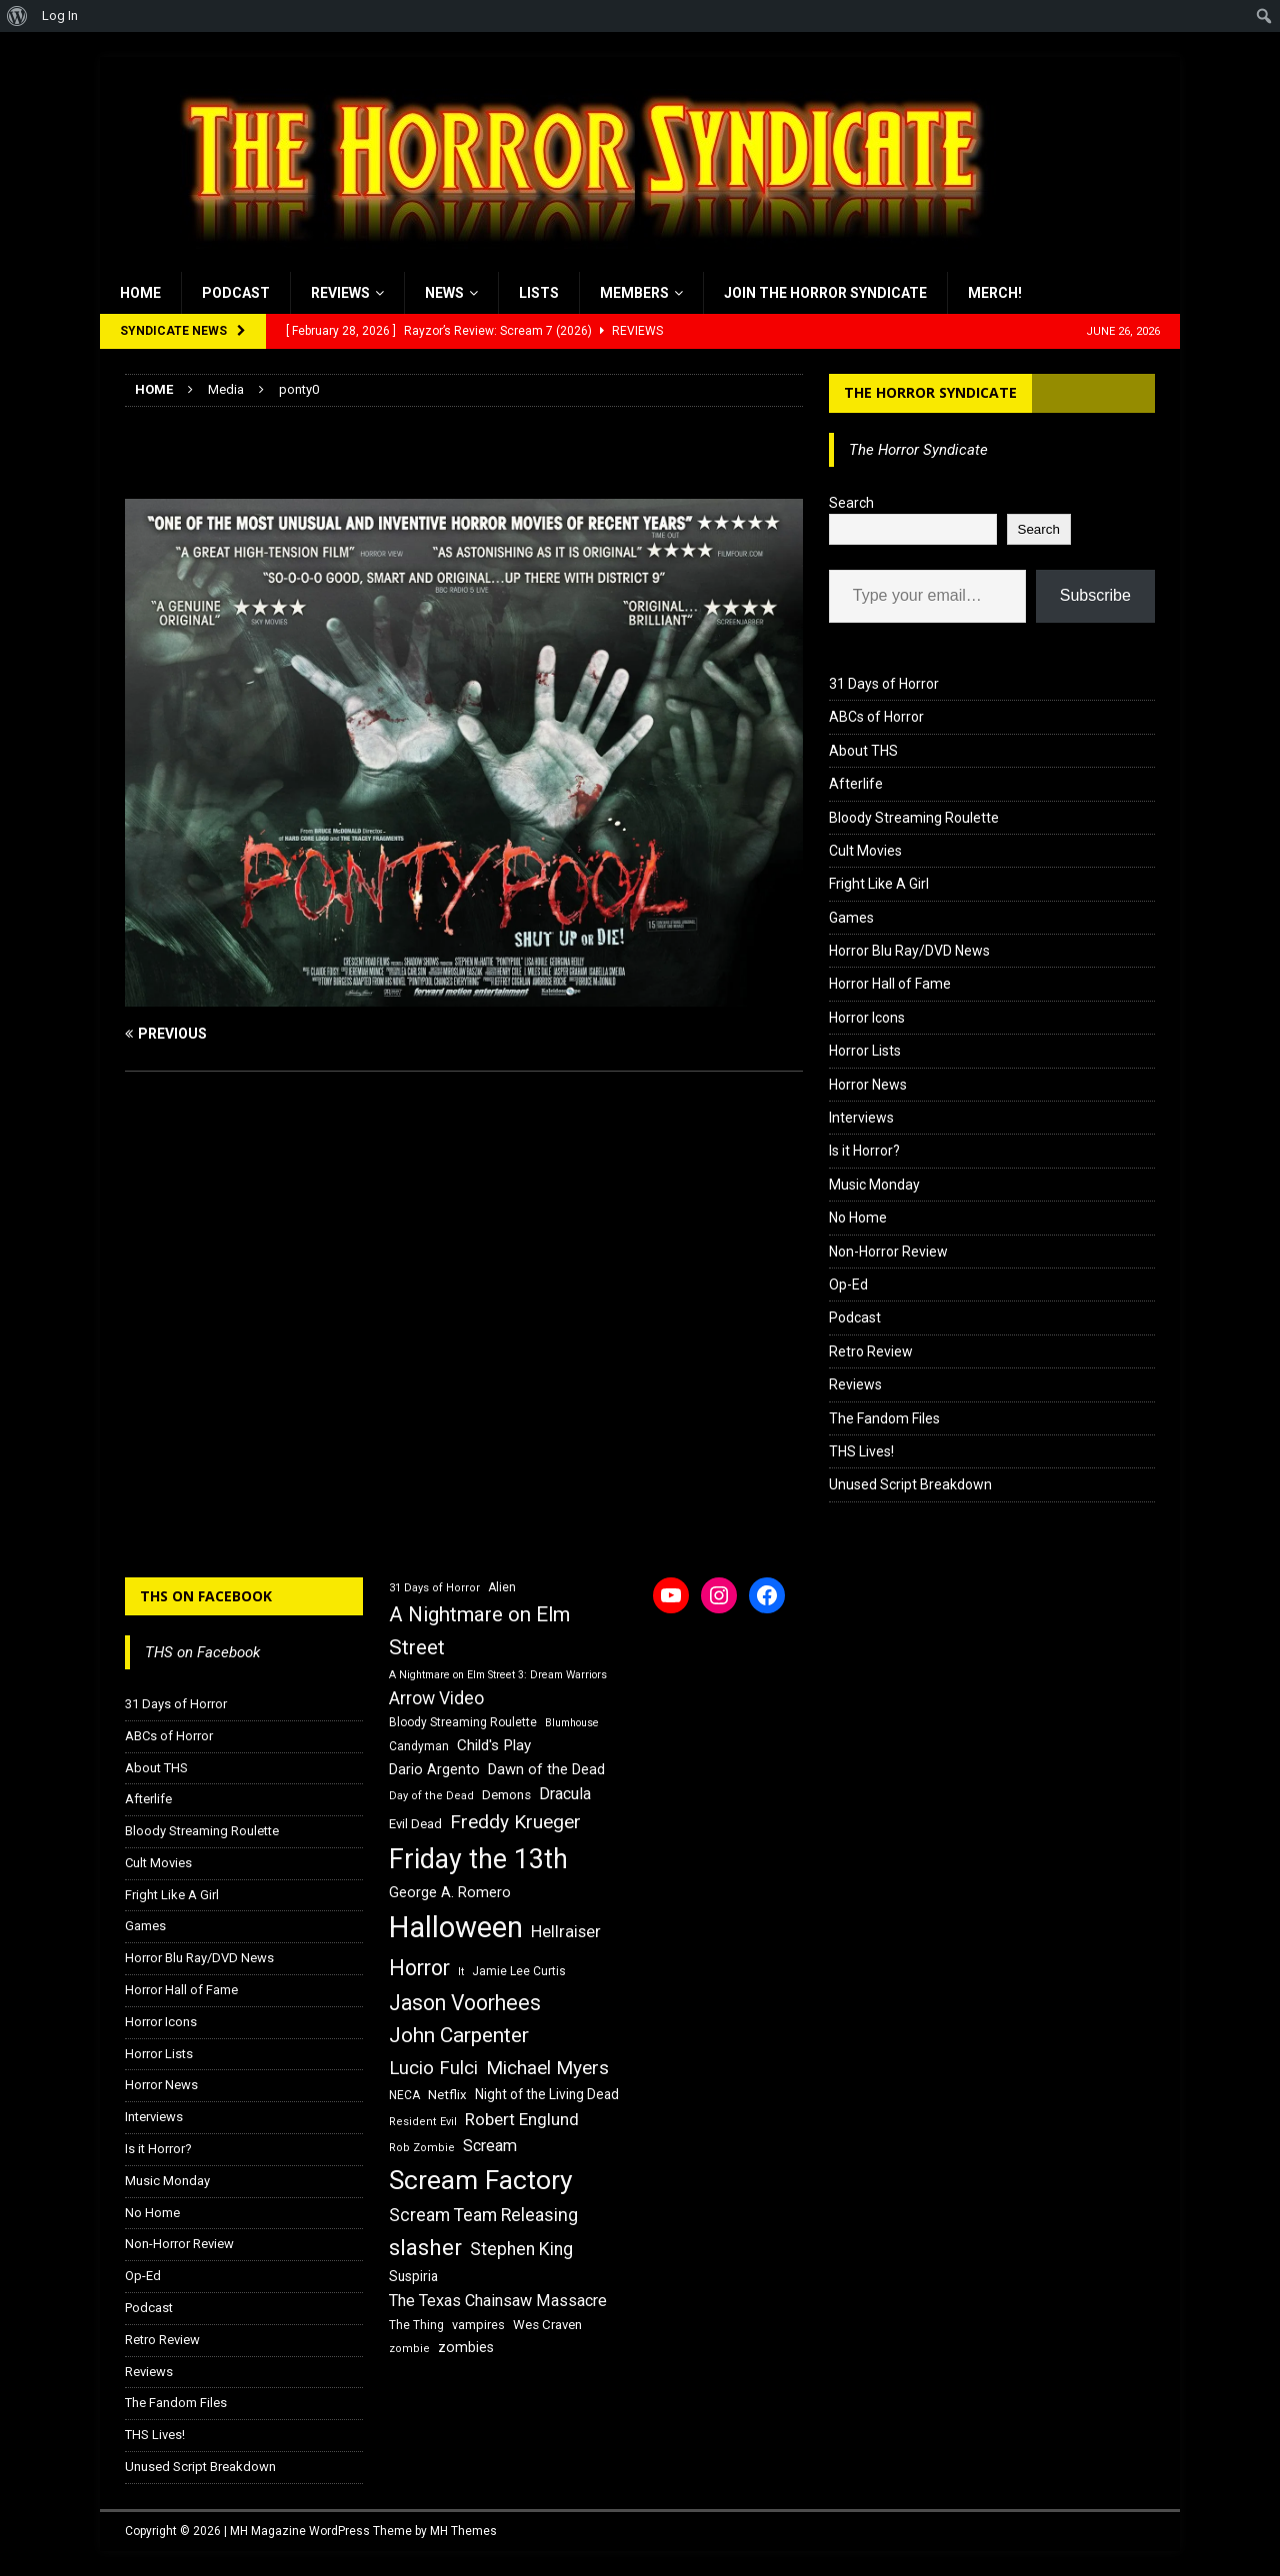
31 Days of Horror (884, 684)
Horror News (868, 1085)
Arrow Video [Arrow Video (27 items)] (436, 1698)
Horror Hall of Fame (890, 984)
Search (851, 503)
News (444, 293)
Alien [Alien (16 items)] (502, 1587)
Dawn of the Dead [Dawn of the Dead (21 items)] (546, 1769)
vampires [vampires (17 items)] (478, 2324)
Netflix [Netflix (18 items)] (447, 2094)
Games (851, 918)
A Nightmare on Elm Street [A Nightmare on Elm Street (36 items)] (479, 1630)
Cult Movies (865, 851)
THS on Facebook (206, 1595)
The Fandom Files (884, 1418)
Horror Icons (867, 1018)
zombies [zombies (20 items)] (466, 2347)
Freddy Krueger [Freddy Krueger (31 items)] (515, 1821)
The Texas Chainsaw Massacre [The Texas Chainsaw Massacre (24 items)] (498, 2300)
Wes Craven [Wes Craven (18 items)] (547, 2324)
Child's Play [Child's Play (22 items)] (494, 1745)
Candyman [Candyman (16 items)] (419, 1746)
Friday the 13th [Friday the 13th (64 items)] (478, 1859)
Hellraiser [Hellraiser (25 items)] (566, 1931)
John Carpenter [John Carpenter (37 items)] (459, 2035)
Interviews (861, 1118)
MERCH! (995, 293)
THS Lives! (861, 1451)
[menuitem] (17, 16)
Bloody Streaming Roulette (914, 818)
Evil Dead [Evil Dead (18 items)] (415, 1823)
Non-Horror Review (888, 1252)
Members (634, 293)
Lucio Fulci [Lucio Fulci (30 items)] (433, 2068)
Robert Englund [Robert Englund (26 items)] (522, 2119)
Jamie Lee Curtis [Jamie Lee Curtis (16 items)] (519, 1971)
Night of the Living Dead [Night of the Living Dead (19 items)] (547, 2094)
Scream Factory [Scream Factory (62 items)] (481, 2179)
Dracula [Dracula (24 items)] (565, 1793)
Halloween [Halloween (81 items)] (456, 1927)
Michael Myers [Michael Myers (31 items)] (547, 2067)
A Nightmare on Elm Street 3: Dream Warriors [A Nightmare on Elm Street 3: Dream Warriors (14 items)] (498, 1674)
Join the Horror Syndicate (825, 293)
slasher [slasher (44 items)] (425, 2247)
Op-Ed (848, 1284)
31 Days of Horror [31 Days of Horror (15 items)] (434, 1587)
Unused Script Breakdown (910, 1484)
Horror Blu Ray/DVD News (909, 951)
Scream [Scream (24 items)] (490, 2145)
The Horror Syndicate (930, 392)
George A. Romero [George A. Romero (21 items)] (450, 1892)
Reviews (340, 293)
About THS (863, 751)
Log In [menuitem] (60, 15)
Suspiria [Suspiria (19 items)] (413, 2276)
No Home (858, 1218)
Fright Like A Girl (879, 884)
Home (140, 293)
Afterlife (856, 784)
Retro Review (871, 1351)
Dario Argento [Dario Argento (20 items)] (434, 1769)
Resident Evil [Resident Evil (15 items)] (423, 2121)
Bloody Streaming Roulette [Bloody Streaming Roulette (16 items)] (463, 1722)
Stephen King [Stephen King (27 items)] (521, 2249)
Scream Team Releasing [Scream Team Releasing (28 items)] (483, 2214)
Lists (539, 293)
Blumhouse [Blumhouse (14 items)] (572, 1722)
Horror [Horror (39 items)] (419, 1967)
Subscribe (1095, 595)
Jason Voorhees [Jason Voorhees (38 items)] (465, 2002)
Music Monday (874, 1185)
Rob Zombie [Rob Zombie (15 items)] (422, 2147)
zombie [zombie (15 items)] (409, 2348)
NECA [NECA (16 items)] (404, 2095)
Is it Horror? (864, 1151)
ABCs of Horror (876, 717)
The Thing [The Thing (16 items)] (416, 2325)
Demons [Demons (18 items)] (506, 1794)
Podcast (236, 293)
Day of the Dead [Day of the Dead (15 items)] (431, 1795)
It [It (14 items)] (461, 1971)
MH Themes (463, 2531)
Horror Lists (865, 1051)
